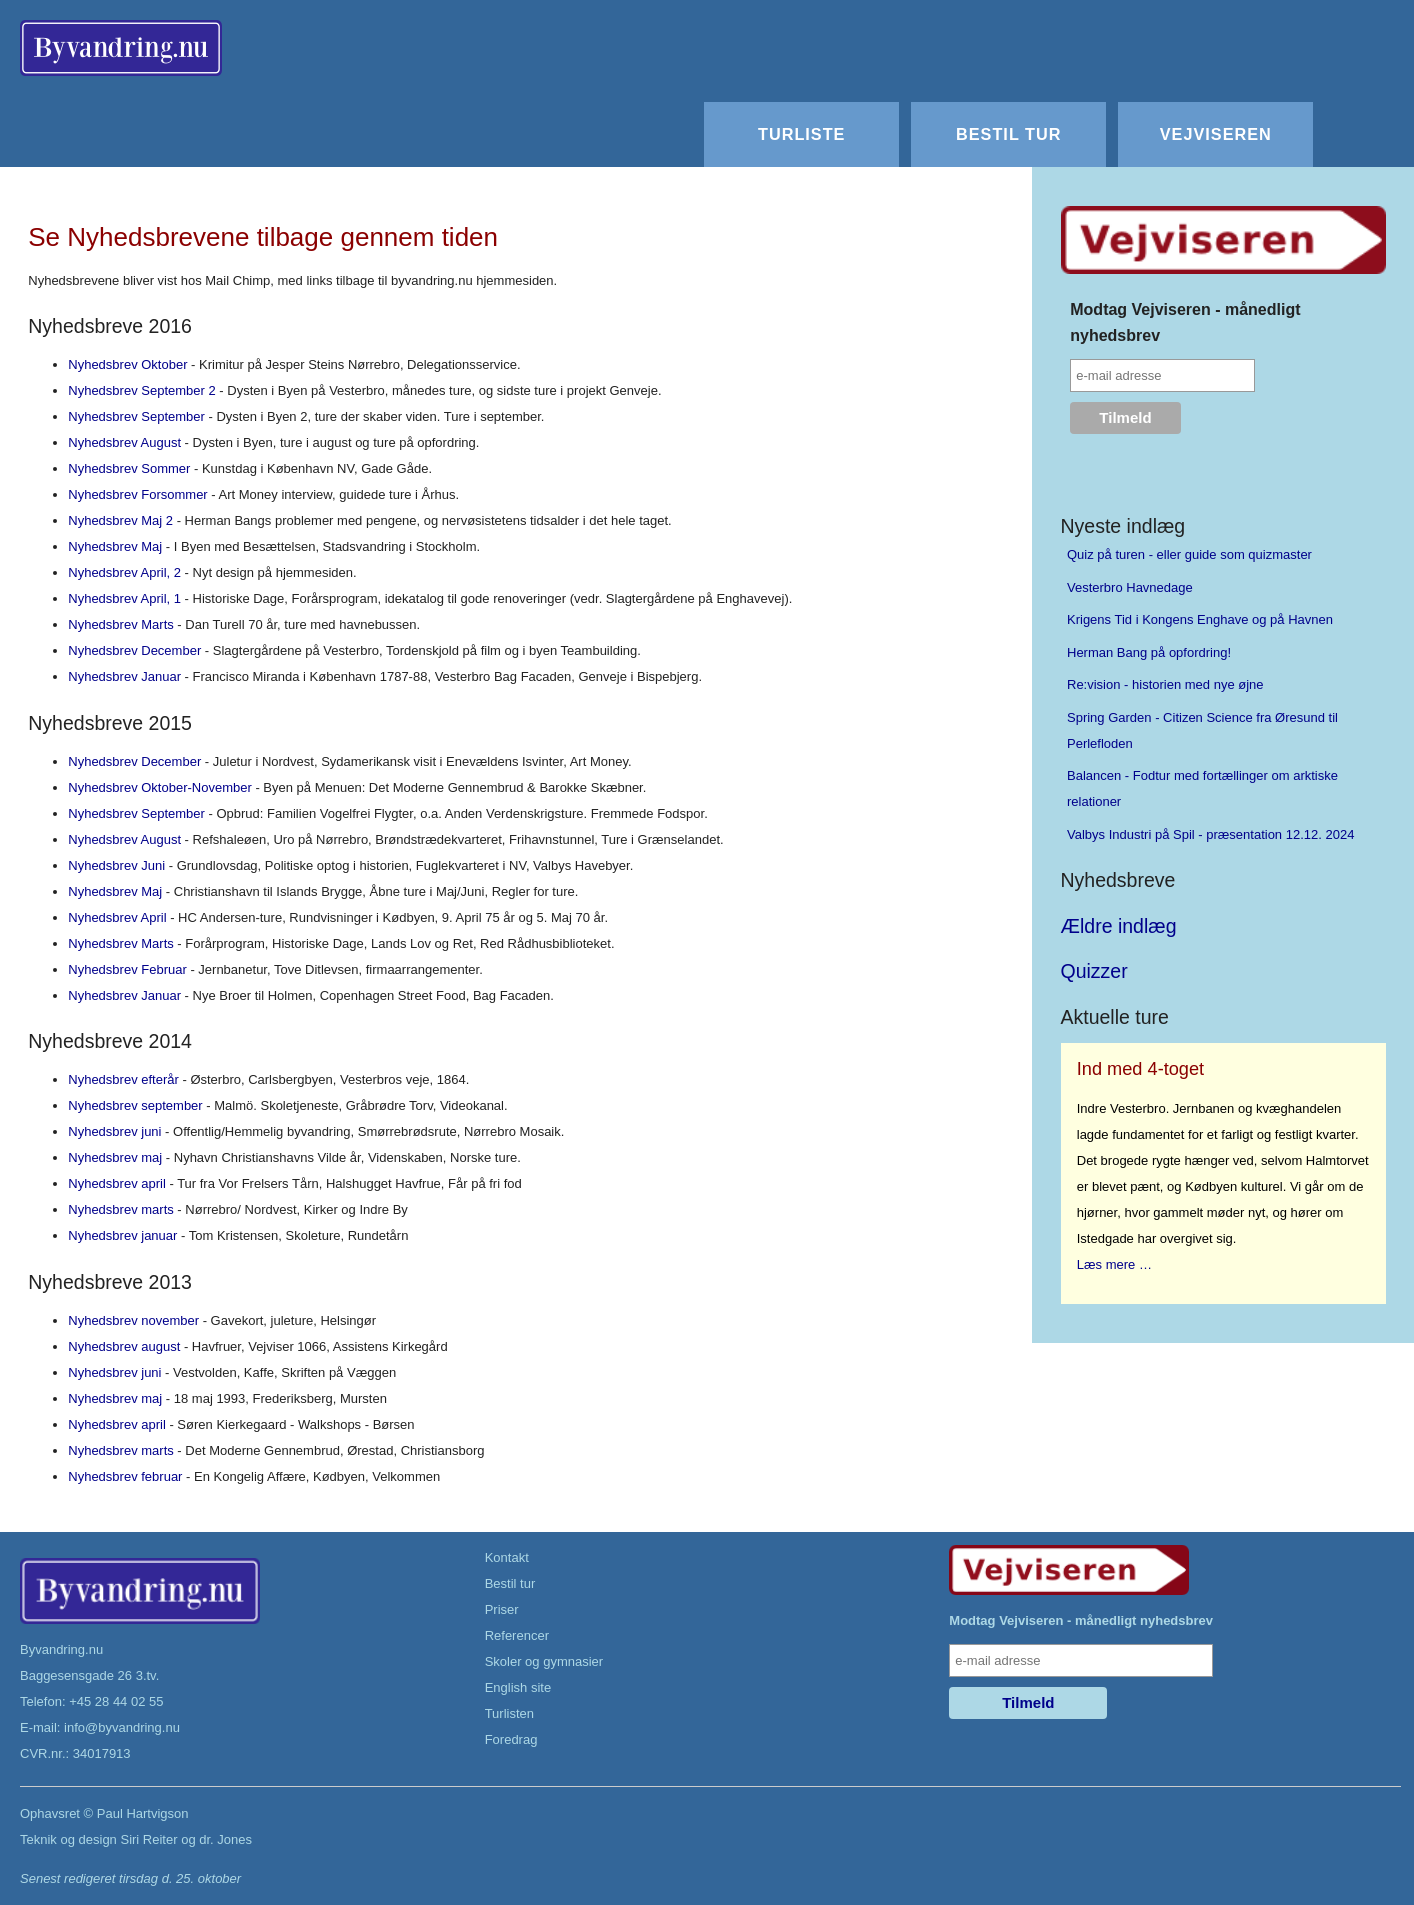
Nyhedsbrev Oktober (127, 364)
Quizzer (1094, 971)
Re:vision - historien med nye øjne (1165, 684)
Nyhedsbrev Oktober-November (160, 787)
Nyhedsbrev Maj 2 (120, 520)
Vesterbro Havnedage (1130, 587)
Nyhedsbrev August (124, 442)
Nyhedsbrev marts (120, 1209)
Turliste (801, 134)
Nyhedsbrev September (136, 416)
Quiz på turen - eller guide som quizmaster (1189, 554)
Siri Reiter (148, 1839)
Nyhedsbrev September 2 (141, 390)
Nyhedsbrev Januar (124, 676)
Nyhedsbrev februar (125, 1476)
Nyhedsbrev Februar (127, 969)
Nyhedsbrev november (133, 1320)
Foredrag (511, 1739)
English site (518, 1687)
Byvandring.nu (61, 1649)
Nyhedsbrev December (134, 650)
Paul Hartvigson (143, 1813)
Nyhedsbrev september (135, 1105)
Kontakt (507, 1557)
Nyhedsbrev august (124, 1346)
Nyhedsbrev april (117, 1183)
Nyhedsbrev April (117, 917)
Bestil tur (1008, 134)
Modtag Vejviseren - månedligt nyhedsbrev (1185, 322)
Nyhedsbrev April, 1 (124, 598)
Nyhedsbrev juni (114, 1131)
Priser (502, 1609)
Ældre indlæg (1119, 926)
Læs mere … (1114, 1264)
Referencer (517, 1635)
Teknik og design (68, 1839)
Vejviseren (1216, 134)
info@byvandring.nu (122, 1727)
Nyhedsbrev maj (115, 1157)
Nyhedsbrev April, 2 (124, 572)
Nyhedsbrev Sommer (129, 468)
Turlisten (509, 1713)
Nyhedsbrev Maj (115, 546)
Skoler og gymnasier (544, 1661)
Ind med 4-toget (1140, 1069)
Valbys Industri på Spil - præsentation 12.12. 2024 (1210, 834)
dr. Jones (225, 1839)
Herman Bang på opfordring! (1149, 652)
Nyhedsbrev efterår (123, 1079)
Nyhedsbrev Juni (116, 865)
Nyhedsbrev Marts (120, 624)
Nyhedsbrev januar (122, 1235)
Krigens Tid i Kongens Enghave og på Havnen (1200, 619)
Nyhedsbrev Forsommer (137, 494)
